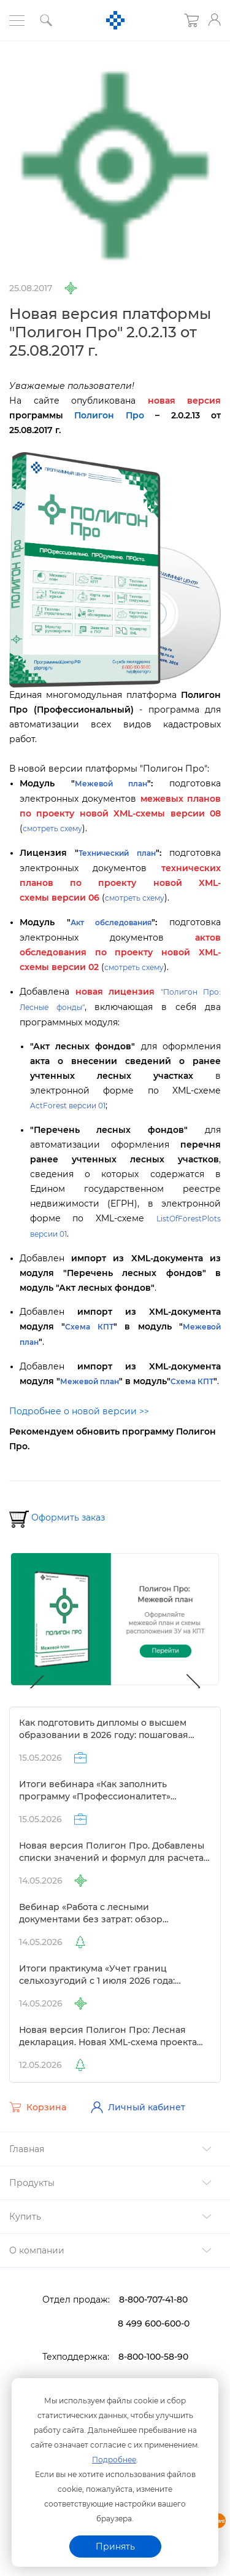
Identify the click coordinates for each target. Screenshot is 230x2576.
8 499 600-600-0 (154, 2323)
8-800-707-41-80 (153, 2299)
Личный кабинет (138, 2107)
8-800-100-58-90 (153, 2356)
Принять (115, 2546)
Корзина (37, 2107)
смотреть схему (52, 828)
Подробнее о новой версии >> (79, 1411)
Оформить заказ (68, 1517)
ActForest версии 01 (67, 1105)
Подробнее (114, 2459)
